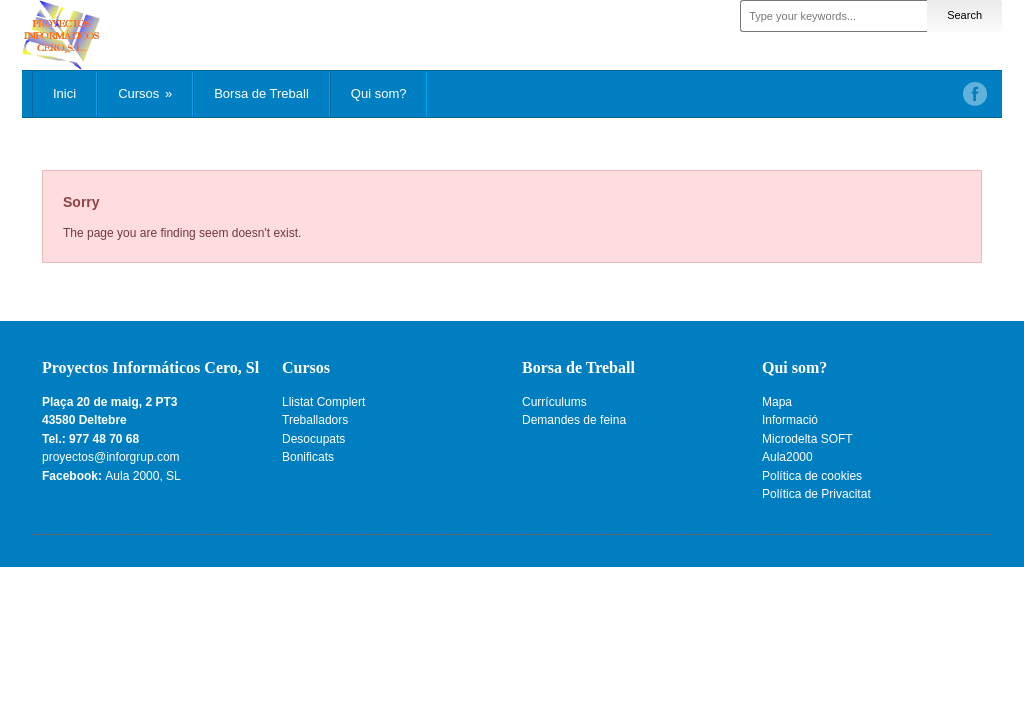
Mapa (777, 402)
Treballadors (315, 420)
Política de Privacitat (816, 494)
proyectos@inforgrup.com (111, 457)
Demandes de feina (574, 420)
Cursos (145, 93)
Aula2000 (787, 457)
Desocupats (313, 439)
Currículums (554, 402)
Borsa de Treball (261, 93)
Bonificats (308, 457)
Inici (64, 93)
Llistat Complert (323, 402)
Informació (790, 420)
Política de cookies (812, 476)
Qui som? (379, 93)
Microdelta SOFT (807, 439)
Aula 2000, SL (142, 476)
